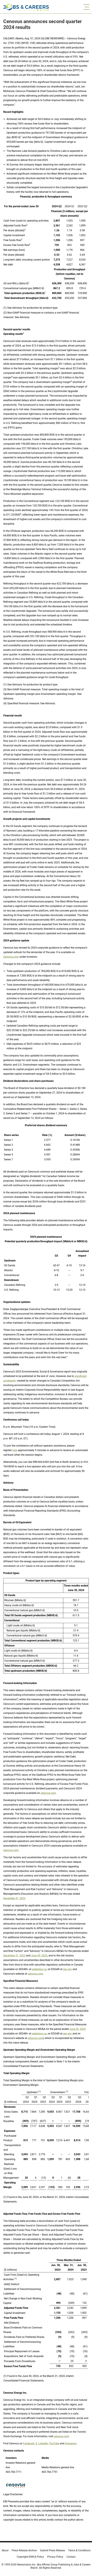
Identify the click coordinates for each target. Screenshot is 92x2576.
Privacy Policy (55, 2556)
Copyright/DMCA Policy (30, 2556)
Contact (70, 2556)
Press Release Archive (24, 2550)
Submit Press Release (52, 2550)
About (5, 2550)
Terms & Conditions (79, 2550)
